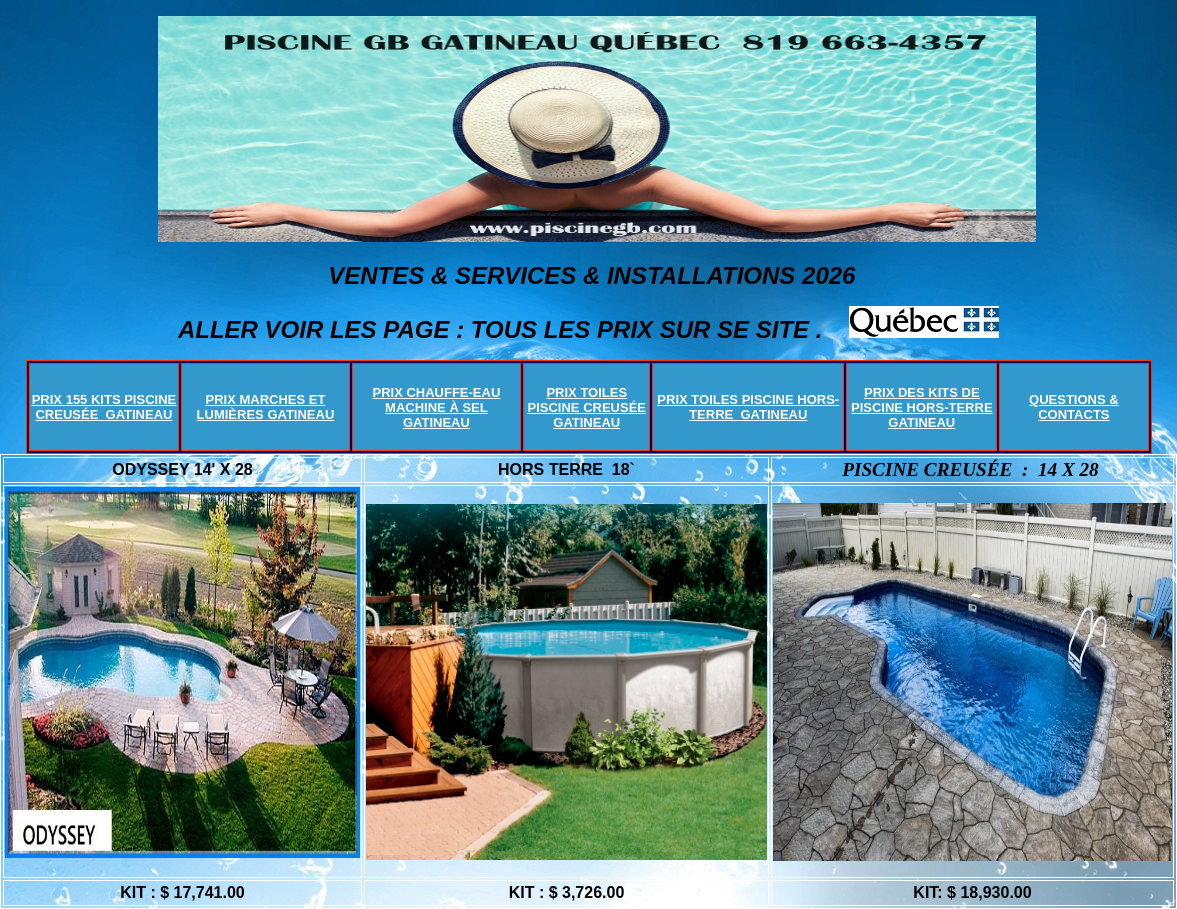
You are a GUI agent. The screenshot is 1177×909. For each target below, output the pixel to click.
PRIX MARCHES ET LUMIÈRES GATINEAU (266, 407)
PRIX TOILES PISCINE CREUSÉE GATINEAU (587, 407)
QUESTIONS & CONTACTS (1074, 407)
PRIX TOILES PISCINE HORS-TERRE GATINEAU (748, 407)
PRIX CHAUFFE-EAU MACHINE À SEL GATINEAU (436, 407)
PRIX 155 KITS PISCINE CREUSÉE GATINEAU (104, 407)
